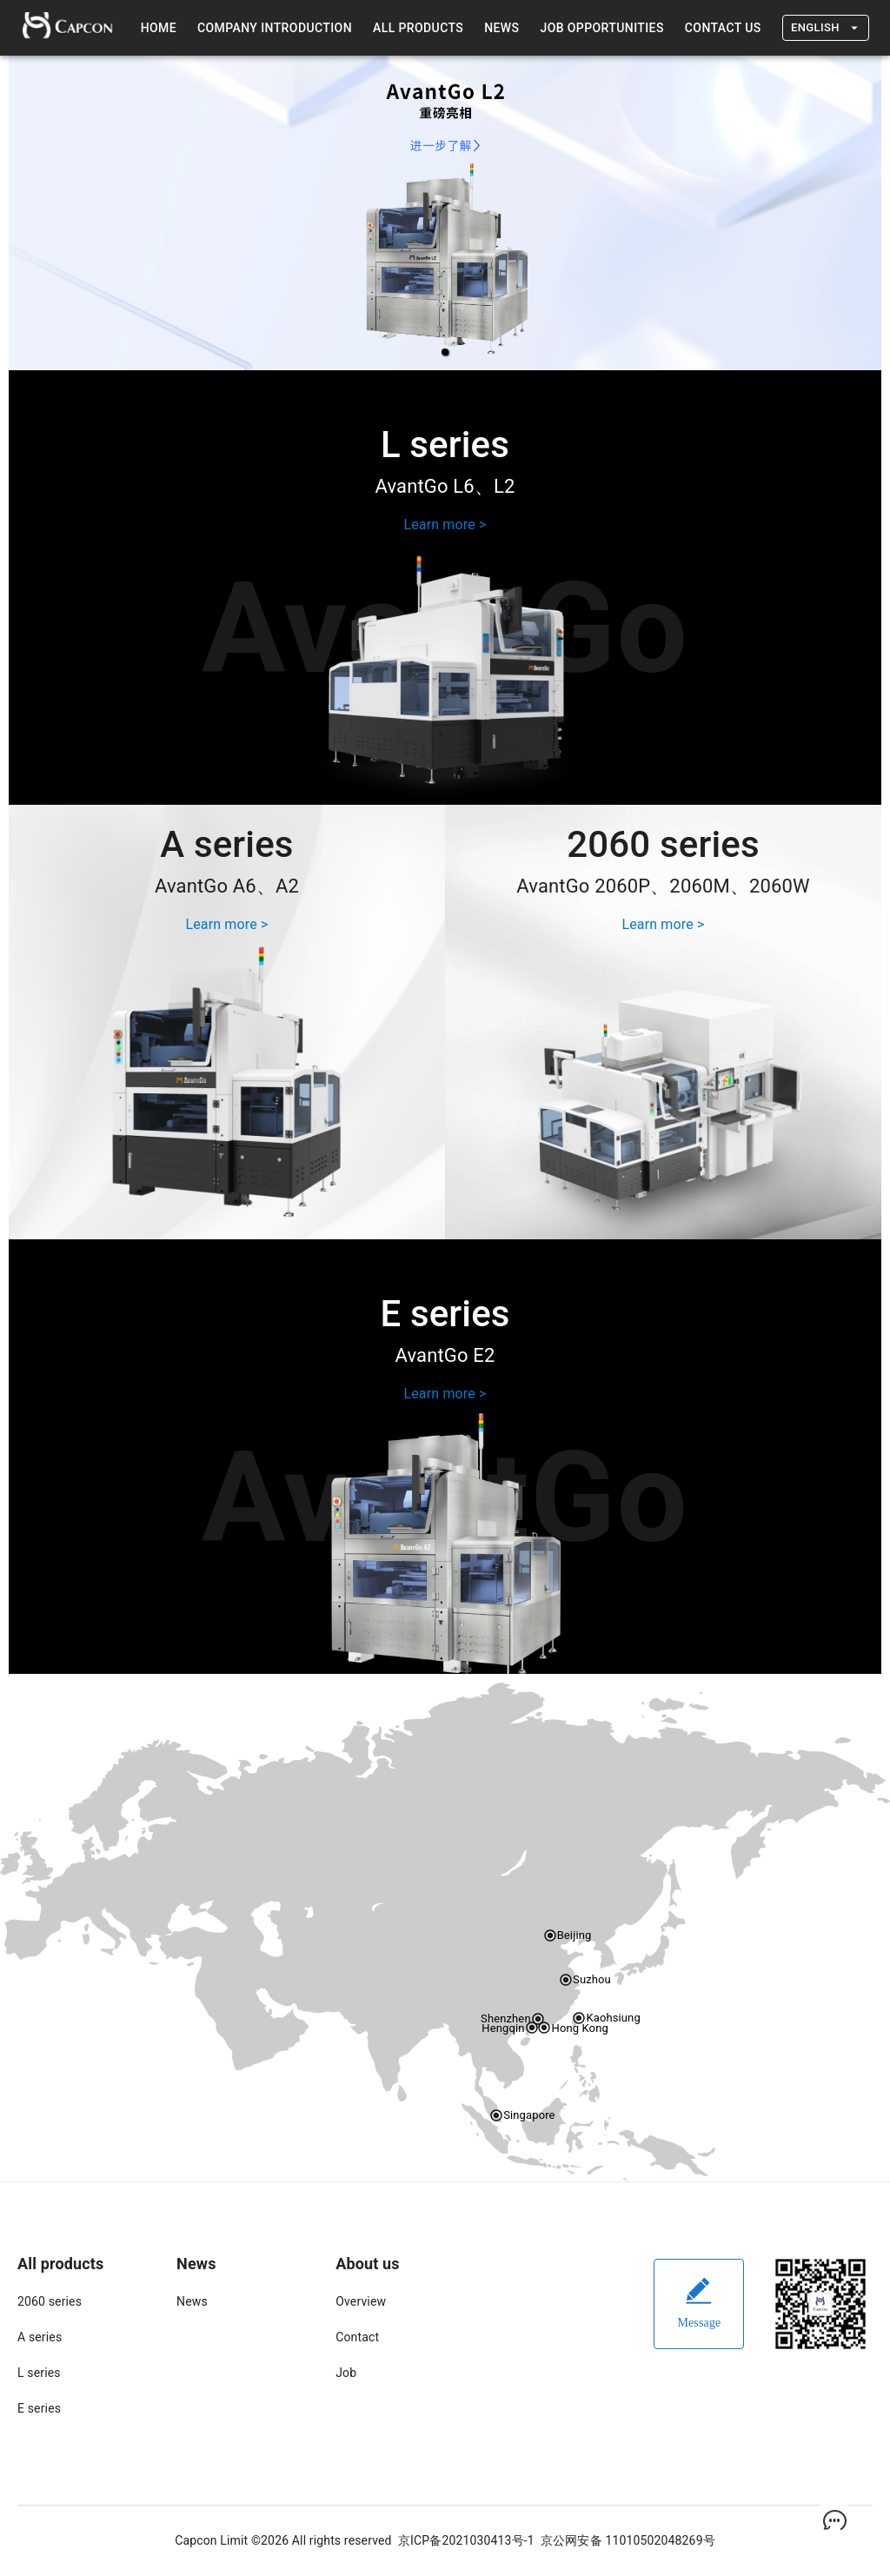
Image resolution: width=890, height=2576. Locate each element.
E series (39, 2408)
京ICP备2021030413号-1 (466, 2540)
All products (418, 28)
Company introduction (274, 28)
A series (39, 2337)
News (501, 28)
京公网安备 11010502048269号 (628, 2540)
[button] (445, 352)
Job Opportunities (601, 28)
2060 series (49, 2301)
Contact (357, 2337)
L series (39, 2373)
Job (345, 2373)
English (825, 28)
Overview (360, 2301)
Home (158, 28)
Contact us (723, 28)
